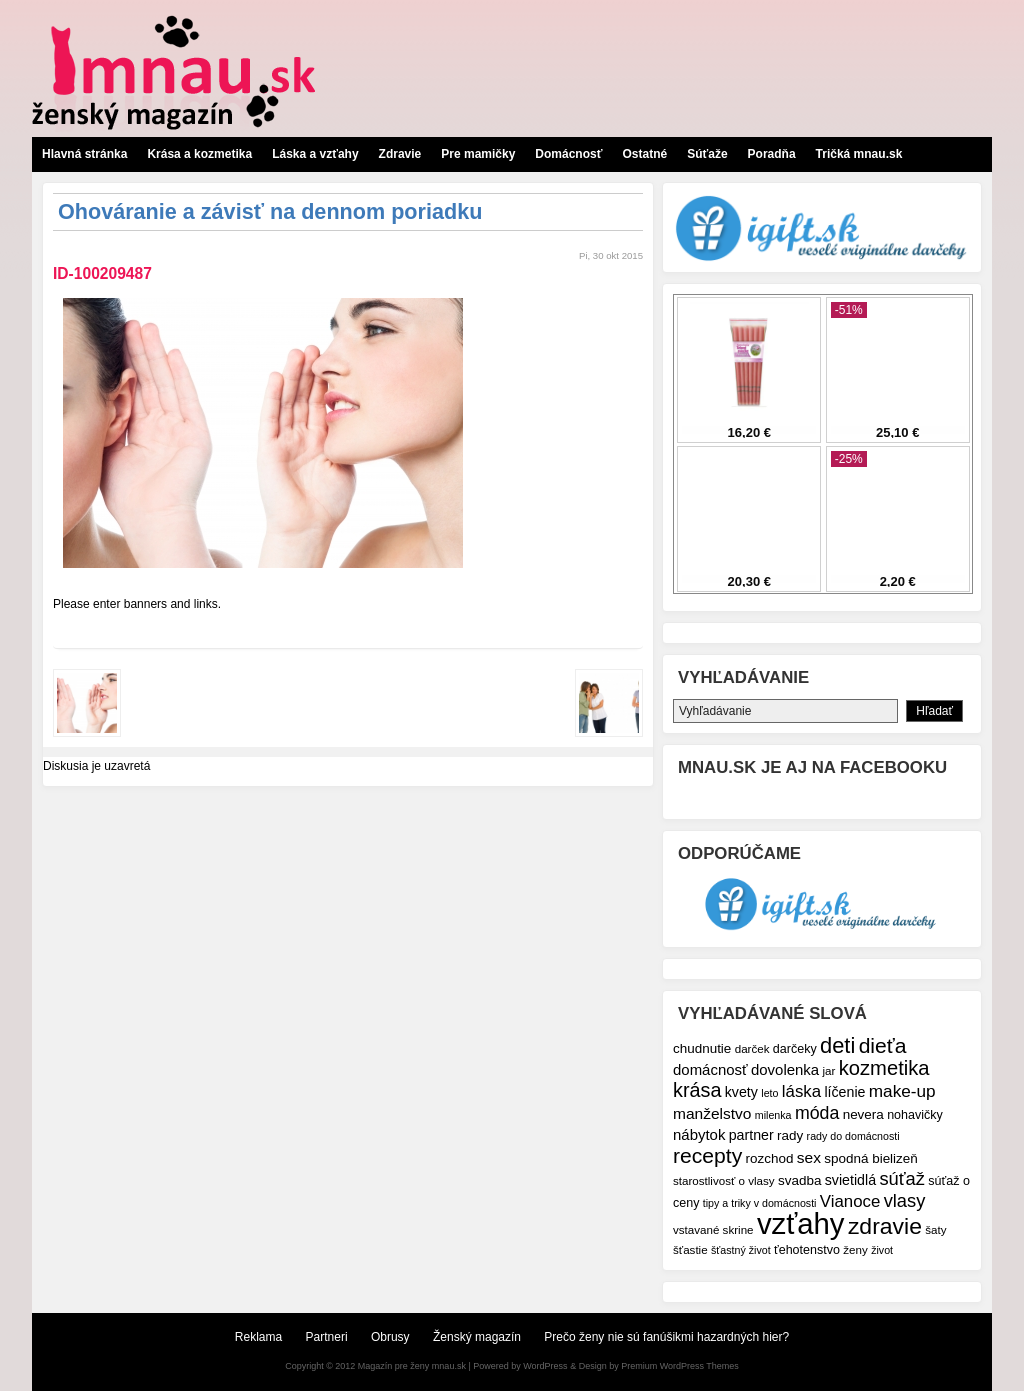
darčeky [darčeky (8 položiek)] (795, 1049)
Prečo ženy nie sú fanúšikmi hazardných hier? (666, 1337)
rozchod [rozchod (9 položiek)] (770, 1158)
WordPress (545, 1366)
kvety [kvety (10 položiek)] (741, 1092)
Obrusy (390, 1337)
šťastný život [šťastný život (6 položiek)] (741, 1250)
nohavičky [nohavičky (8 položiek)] (915, 1115)
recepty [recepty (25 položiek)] (707, 1155)
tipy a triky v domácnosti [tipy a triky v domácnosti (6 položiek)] (760, 1203)
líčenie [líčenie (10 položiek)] (844, 1092)
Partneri (327, 1337)
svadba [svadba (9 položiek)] (799, 1180)
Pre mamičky (478, 154)
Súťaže (707, 154)
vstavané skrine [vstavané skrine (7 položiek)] (713, 1229)
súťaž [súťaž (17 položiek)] (902, 1178)
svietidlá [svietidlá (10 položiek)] (850, 1180)
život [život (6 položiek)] (882, 1250)
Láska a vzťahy (315, 154)
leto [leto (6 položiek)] (769, 1093)
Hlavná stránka (84, 154)
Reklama (258, 1337)
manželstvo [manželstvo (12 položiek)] (712, 1113)
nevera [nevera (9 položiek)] (863, 1114)
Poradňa (772, 154)
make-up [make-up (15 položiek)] (902, 1091)
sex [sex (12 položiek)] (809, 1157)
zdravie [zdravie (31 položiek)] (885, 1226)
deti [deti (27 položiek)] (837, 1045)
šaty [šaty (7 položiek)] (935, 1229)
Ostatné (644, 154)
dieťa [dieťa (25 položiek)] (883, 1045)
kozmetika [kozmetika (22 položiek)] (884, 1068)
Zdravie (400, 154)
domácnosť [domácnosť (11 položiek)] (710, 1069)
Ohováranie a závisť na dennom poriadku (270, 211)
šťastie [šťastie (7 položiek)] (690, 1249)
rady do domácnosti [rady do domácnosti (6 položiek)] (853, 1136)
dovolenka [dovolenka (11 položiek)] (785, 1069)
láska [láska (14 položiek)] (801, 1091)
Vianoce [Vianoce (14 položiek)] (850, 1201)
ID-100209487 (102, 273)
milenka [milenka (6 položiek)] (773, 1115)
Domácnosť (568, 154)
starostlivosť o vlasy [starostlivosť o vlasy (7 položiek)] (724, 1180)
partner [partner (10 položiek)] (751, 1135)
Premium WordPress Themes (680, 1366)
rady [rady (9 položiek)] (790, 1135)
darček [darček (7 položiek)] (752, 1048)
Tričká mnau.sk (859, 154)
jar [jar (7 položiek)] (828, 1070)
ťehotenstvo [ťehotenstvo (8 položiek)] (807, 1250)
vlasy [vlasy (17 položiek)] (905, 1200)
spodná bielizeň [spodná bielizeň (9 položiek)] (871, 1158)
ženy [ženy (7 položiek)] (855, 1249)
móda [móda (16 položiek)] (817, 1113)
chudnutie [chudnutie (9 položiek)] (702, 1048)
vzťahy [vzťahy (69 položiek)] (801, 1223)
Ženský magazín (477, 1337)
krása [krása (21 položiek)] (697, 1090)
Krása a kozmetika (199, 154)
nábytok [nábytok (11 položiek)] (699, 1134)
